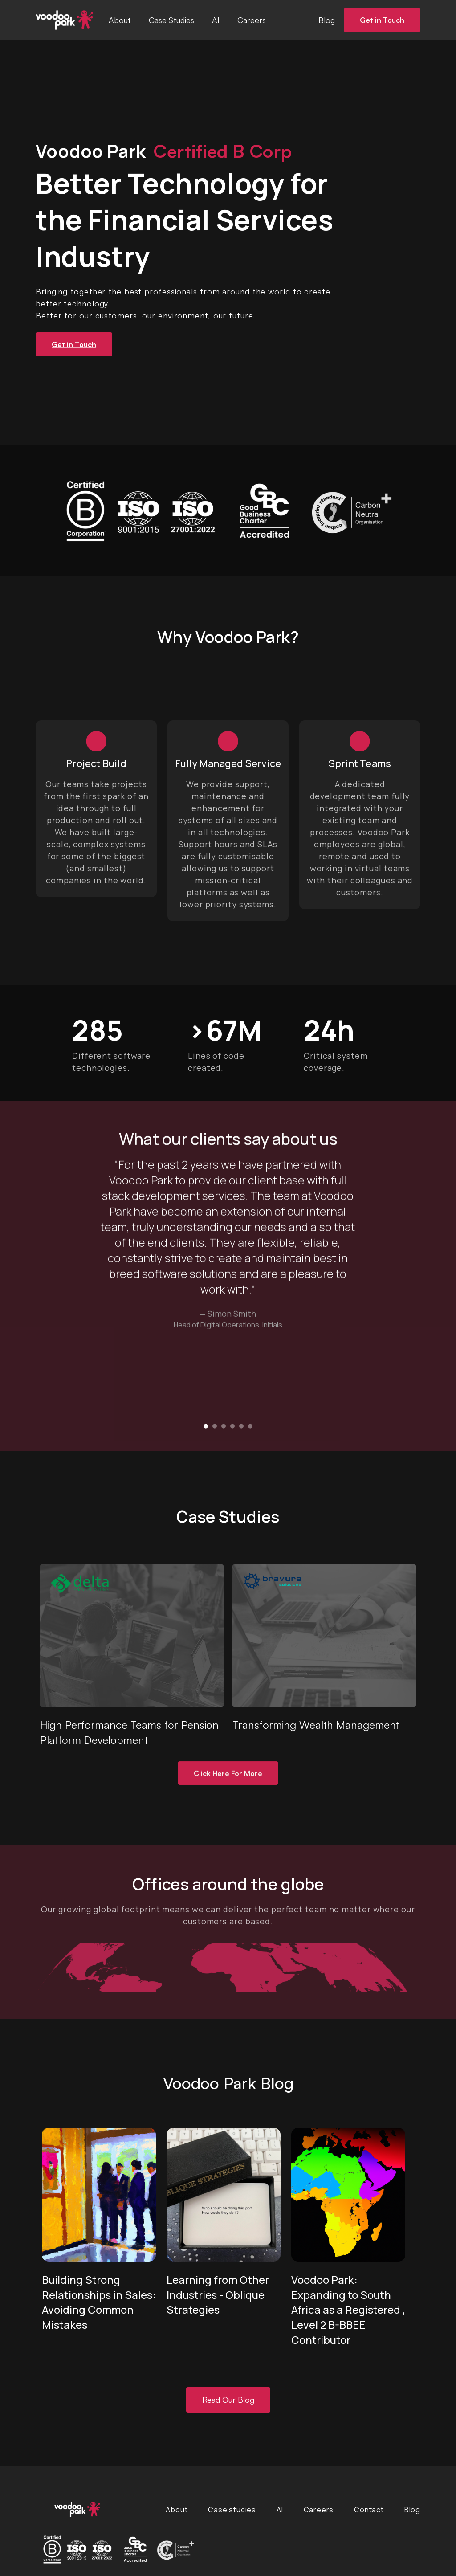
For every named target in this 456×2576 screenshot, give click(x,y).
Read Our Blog (228, 2400)
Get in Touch (382, 20)
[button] (206, 1427)
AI (216, 20)
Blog (326, 20)
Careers (251, 20)
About (120, 20)
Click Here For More (228, 1774)
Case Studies (171, 20)
